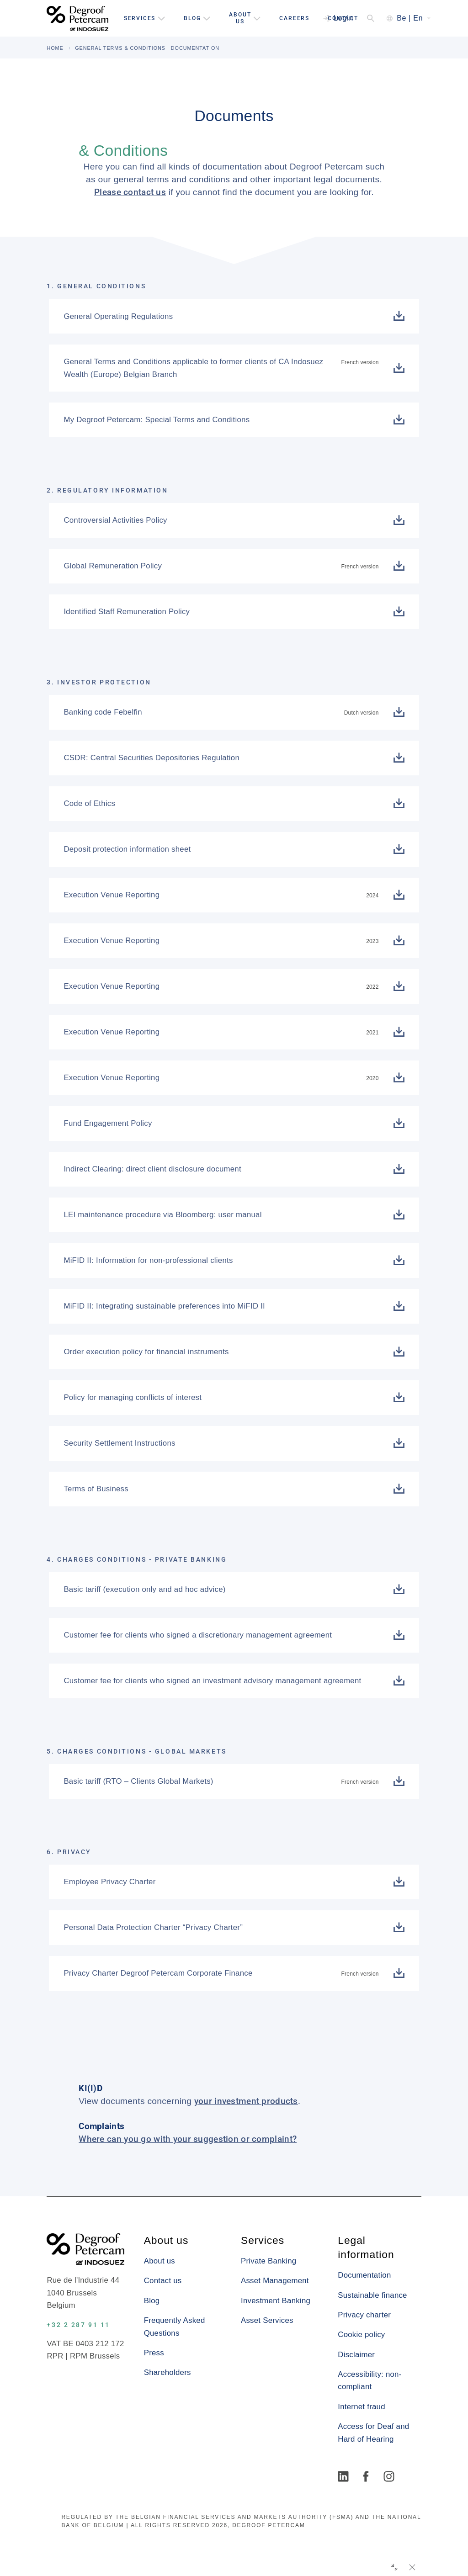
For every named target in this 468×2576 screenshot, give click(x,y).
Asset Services (267, 2320)
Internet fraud (361, 2406)
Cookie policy (361, 2334)
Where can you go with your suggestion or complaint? (188, 2139)
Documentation (364, 2275)
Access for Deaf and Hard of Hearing (373, 2432)
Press (154, 2352)
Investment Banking (275, 2300)
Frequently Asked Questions (174, 2326)
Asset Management (275, 2280)
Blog (152, 2300)
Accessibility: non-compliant (369, 2380)
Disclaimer (356, 2354)
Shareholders (167, 2372)
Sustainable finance (372, 2295)
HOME (55, 48)
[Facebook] (367, 2477)
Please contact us (130, 192)
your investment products (246, 2101)
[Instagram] (390, 2477)
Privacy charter (364, 2315)
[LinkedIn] (344, 2477)
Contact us (163, 2280)
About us (159, 2261)
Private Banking (268, 2261)
